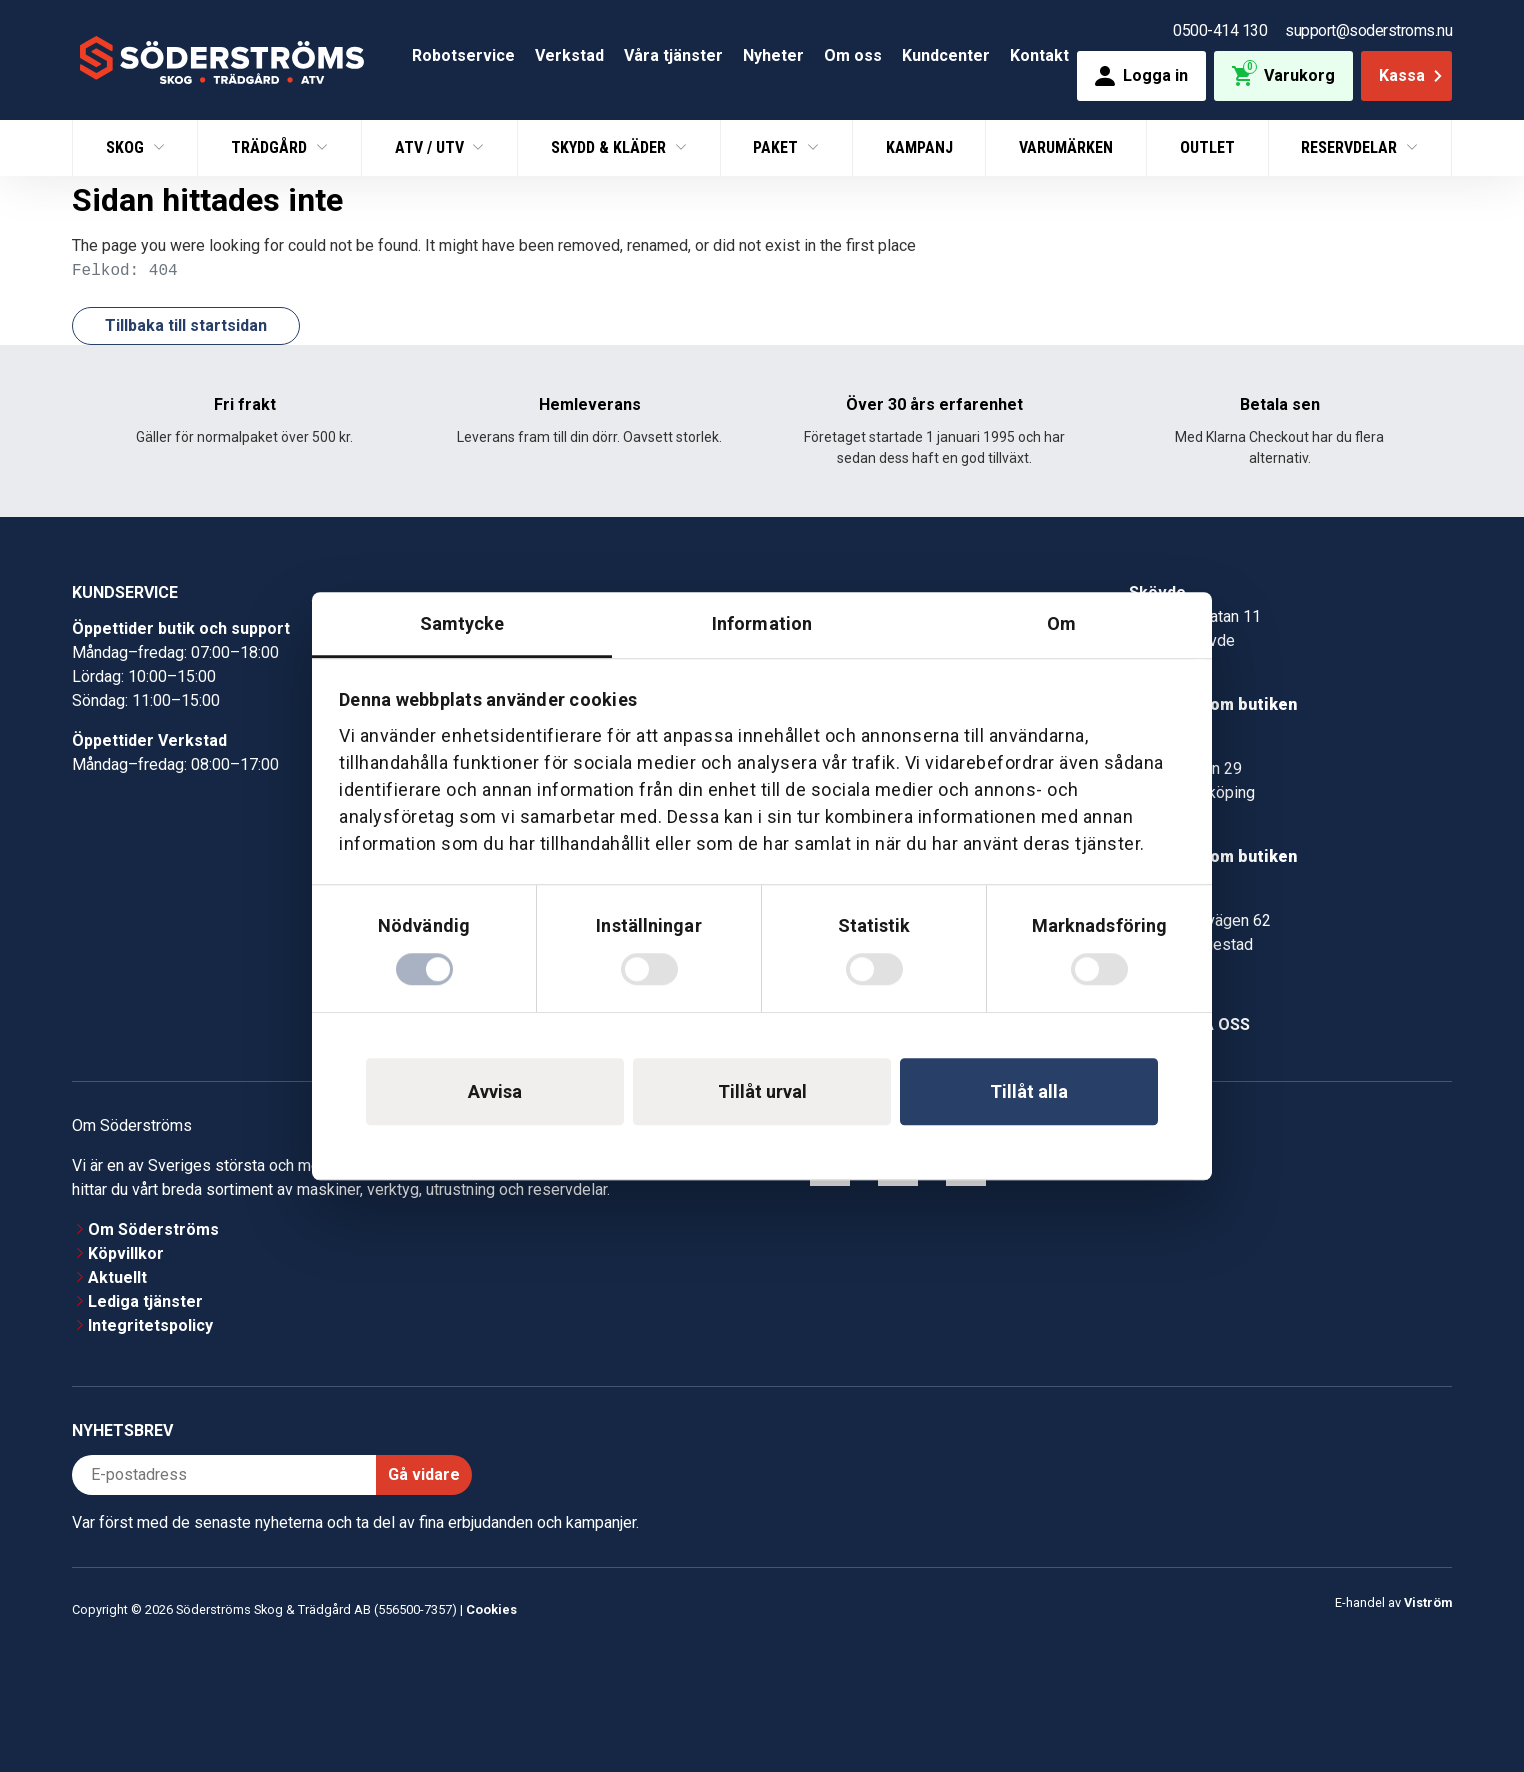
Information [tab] (762, 623)
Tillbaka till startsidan (186, 325)
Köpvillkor (126, 1253)
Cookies (491, 1609)
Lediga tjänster (145, 1301)
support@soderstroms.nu (1368, 30)
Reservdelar (1351, 147)
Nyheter (773, 55)
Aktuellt (117, 1277)
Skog (127, 147)
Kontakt (1039, 55)
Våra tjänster (673, 55)
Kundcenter (946, 55)
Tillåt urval (762, 1091)
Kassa (1412, 75)
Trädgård (271, 147)
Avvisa (495, 1091)
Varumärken (1066, 147)
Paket (777, 147)
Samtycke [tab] (462, 623)
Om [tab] (1061, 623)
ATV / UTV (431, 147)
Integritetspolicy (150, 1325)
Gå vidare (424, 1474)
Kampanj (919, 147)
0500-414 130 (1220, 30)
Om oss (853, 55)
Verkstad (569, 55)
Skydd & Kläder (610, 147)
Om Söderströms (153, 1229)
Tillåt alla (1029, 1091)
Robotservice (463, 55)
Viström (1428, 1602)
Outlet (1207, 147)
